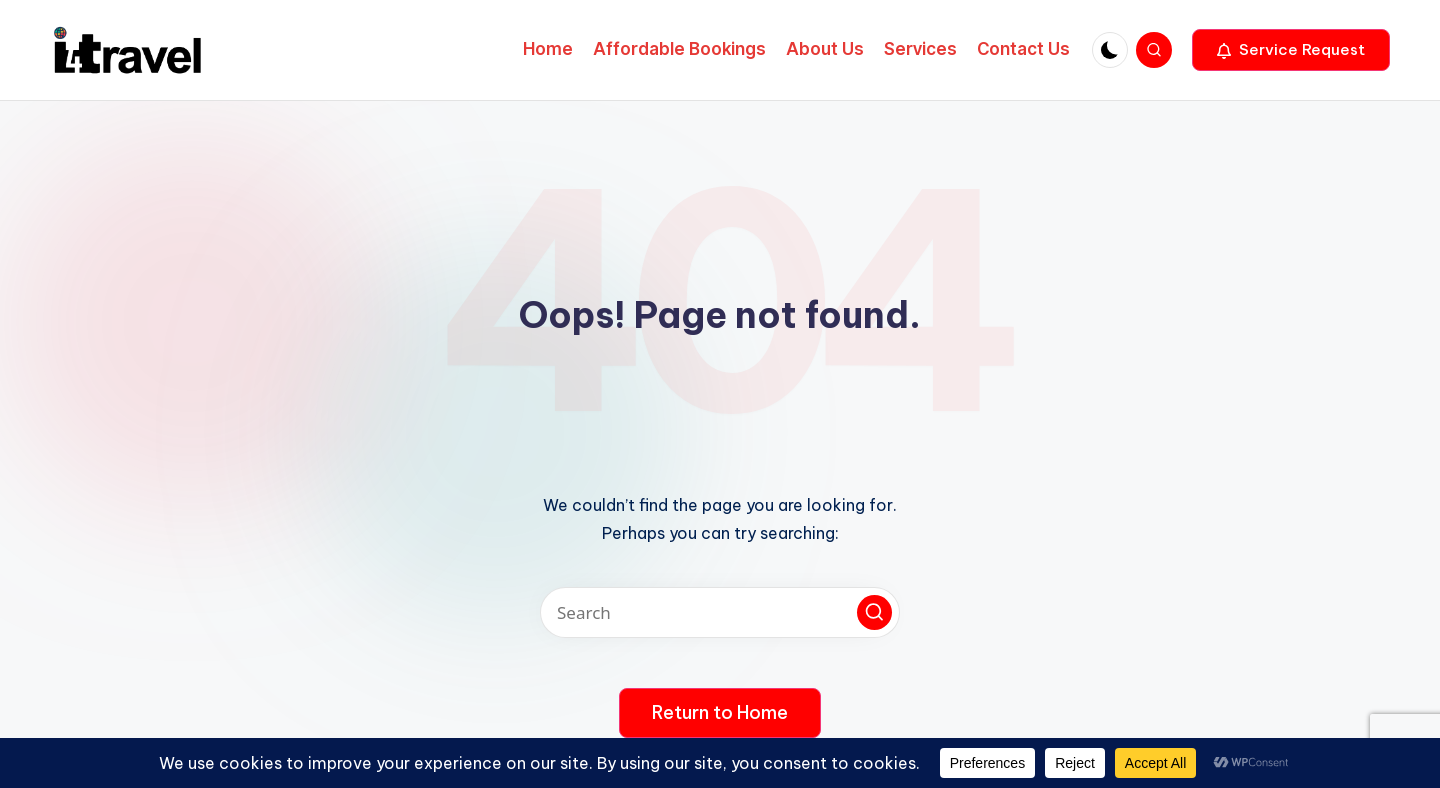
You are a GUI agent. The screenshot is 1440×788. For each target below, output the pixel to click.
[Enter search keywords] (720, 612)
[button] (1291, 50)
